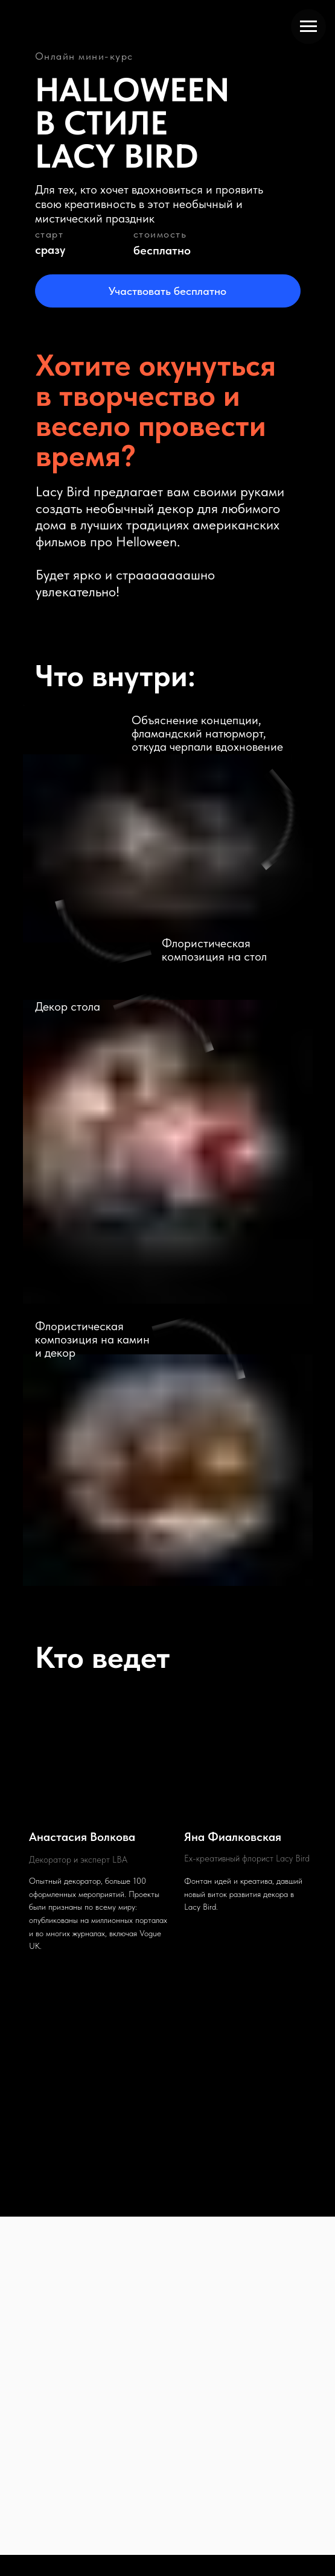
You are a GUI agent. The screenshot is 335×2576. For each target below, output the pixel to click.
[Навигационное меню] (308, 27)
